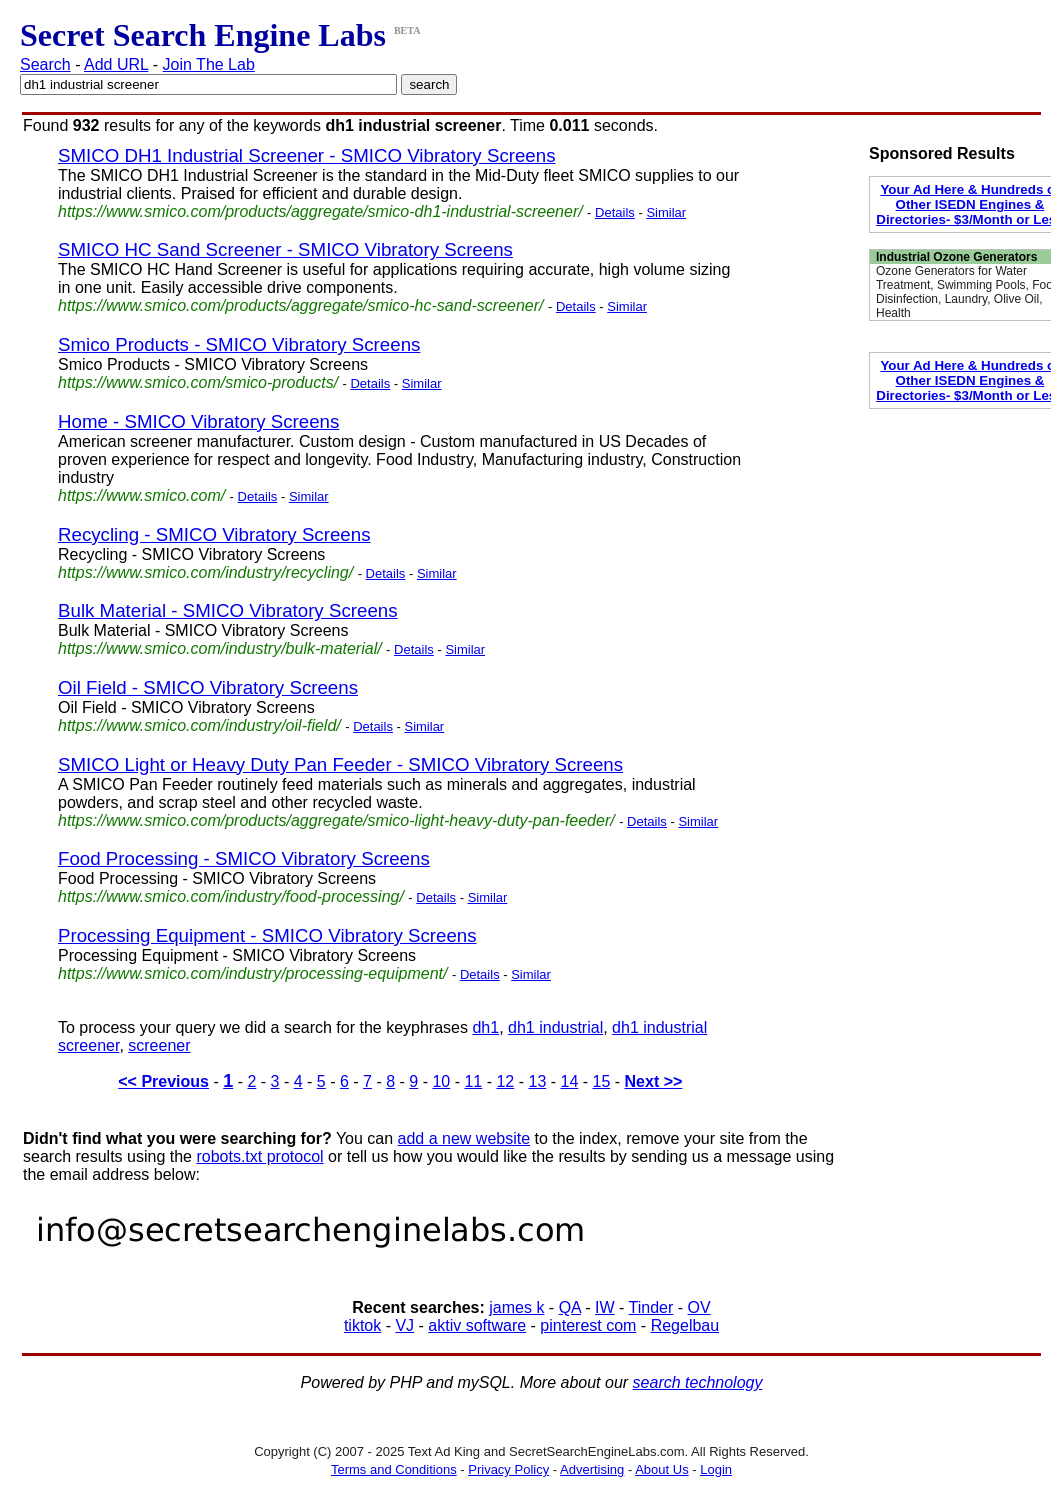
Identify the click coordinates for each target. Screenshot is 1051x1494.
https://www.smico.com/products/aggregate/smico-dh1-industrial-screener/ (320, 211)
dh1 (485, 1027)
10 (441, 1081)
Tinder (651, 1307)
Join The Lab (209, 64)
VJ (404, 1325)
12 (505, 1081)
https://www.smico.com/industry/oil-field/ (199, 725)
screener (159, 1045)
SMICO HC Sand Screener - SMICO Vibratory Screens (285, 249)
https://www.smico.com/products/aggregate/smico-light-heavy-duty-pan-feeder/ (336, 820)
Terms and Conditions (394, 1469)
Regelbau (685, 1325)
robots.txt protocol (259, 1156)
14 (570, 1081)
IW (605, 1307)
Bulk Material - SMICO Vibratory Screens (228, 610)
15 (602, 1081)
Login (716, 1469)
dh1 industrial (555, 1027)
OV (699, 1307)
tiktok (362, 1325)
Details (615, 212)
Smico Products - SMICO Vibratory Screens (239, 344)
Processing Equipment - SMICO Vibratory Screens (267, 935)
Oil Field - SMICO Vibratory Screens (208, 687)
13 (537, 1081)
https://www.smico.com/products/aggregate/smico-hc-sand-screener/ (301, 305)
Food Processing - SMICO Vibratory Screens (244, 858)
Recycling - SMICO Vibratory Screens (214, 534)
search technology (698, 1382)
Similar (666, 212)
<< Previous (163, 1081)
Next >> (654, 1081)
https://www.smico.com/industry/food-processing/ (231, 896)
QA (570, 1307)
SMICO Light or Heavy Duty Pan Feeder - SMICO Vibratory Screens (340, 764)
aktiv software (477, 1325)
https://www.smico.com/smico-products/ (198, 382)
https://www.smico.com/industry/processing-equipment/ (252, 973)
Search (45, 64)
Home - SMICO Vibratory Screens (198, 421)
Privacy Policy (508, 1469)
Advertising (592, 1469)
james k (516, 1307)
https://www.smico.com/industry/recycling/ (205, 572)
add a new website (464, 1138)
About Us (661, 1469)
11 (473, 1081)
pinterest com (588, 1325)
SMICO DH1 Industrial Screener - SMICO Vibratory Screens (307, 155)
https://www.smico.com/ (141, 495)
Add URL (116, 64)
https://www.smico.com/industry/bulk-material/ (220, 648)
